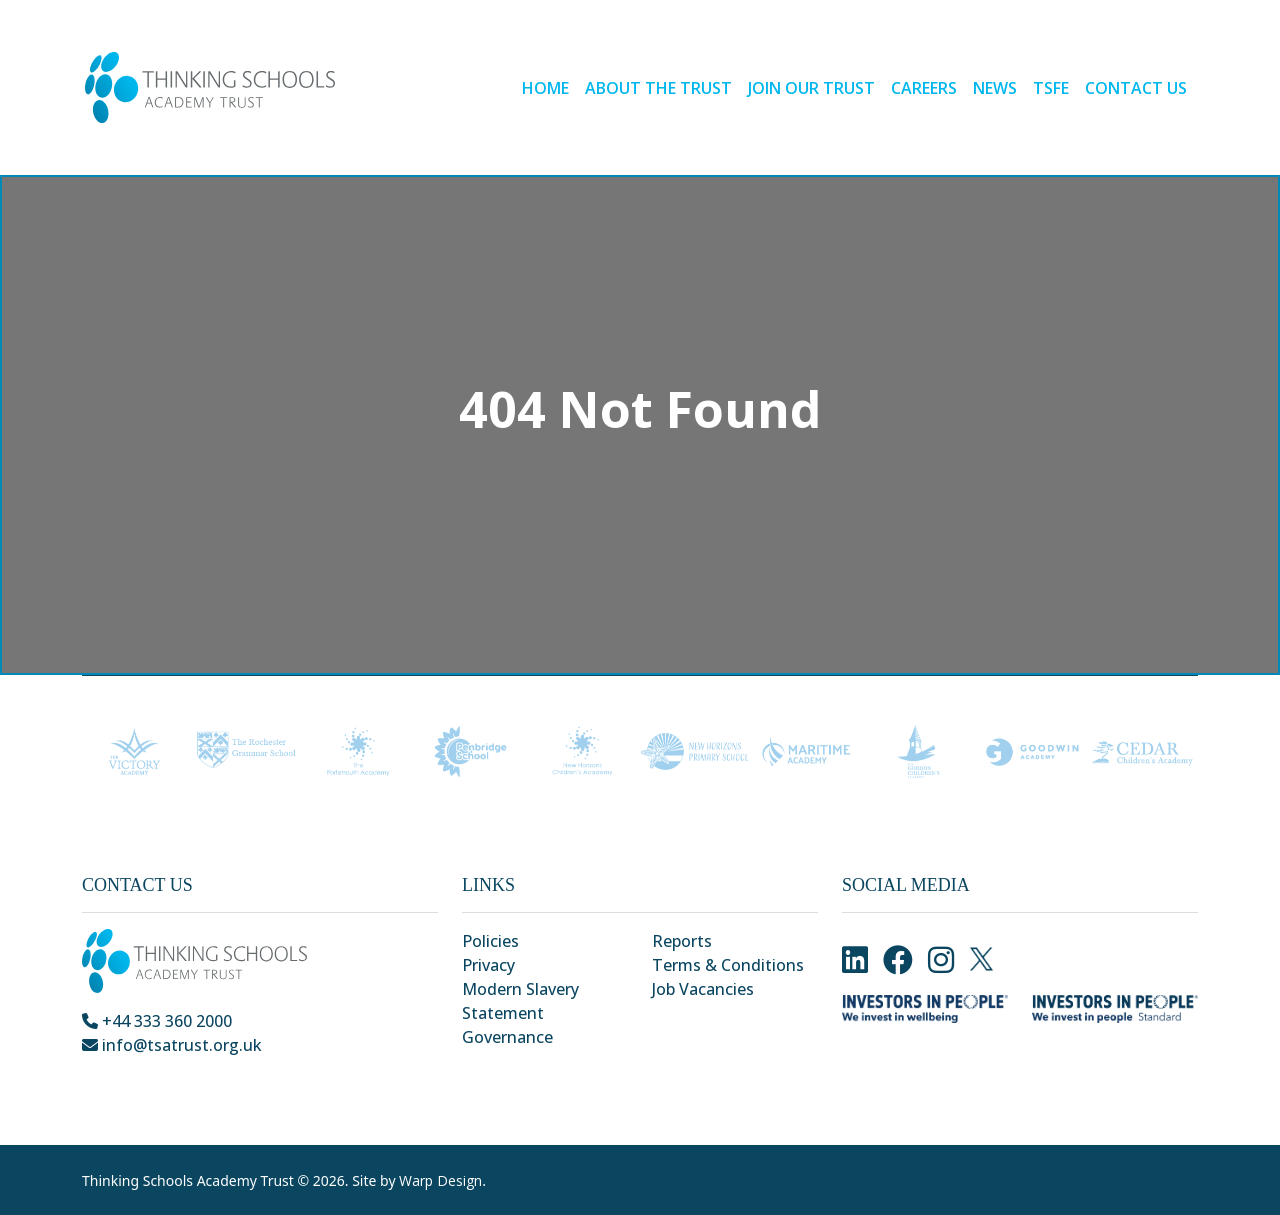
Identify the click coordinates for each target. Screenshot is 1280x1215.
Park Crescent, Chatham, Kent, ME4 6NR (241, 1069)
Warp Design (440, 1180)
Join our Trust (811, 88)
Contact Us (1136, 88)
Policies (490, 941)
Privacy (488, 965)
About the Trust (658, 88)
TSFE (1051, 88)
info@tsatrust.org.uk (172, 1045)
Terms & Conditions (728, 965)
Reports (682, 941)
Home (545, 88)
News (995, 88)
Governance (507, 1037)
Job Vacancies (703, 989)
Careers (924, 88)
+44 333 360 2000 (157, 1021)
